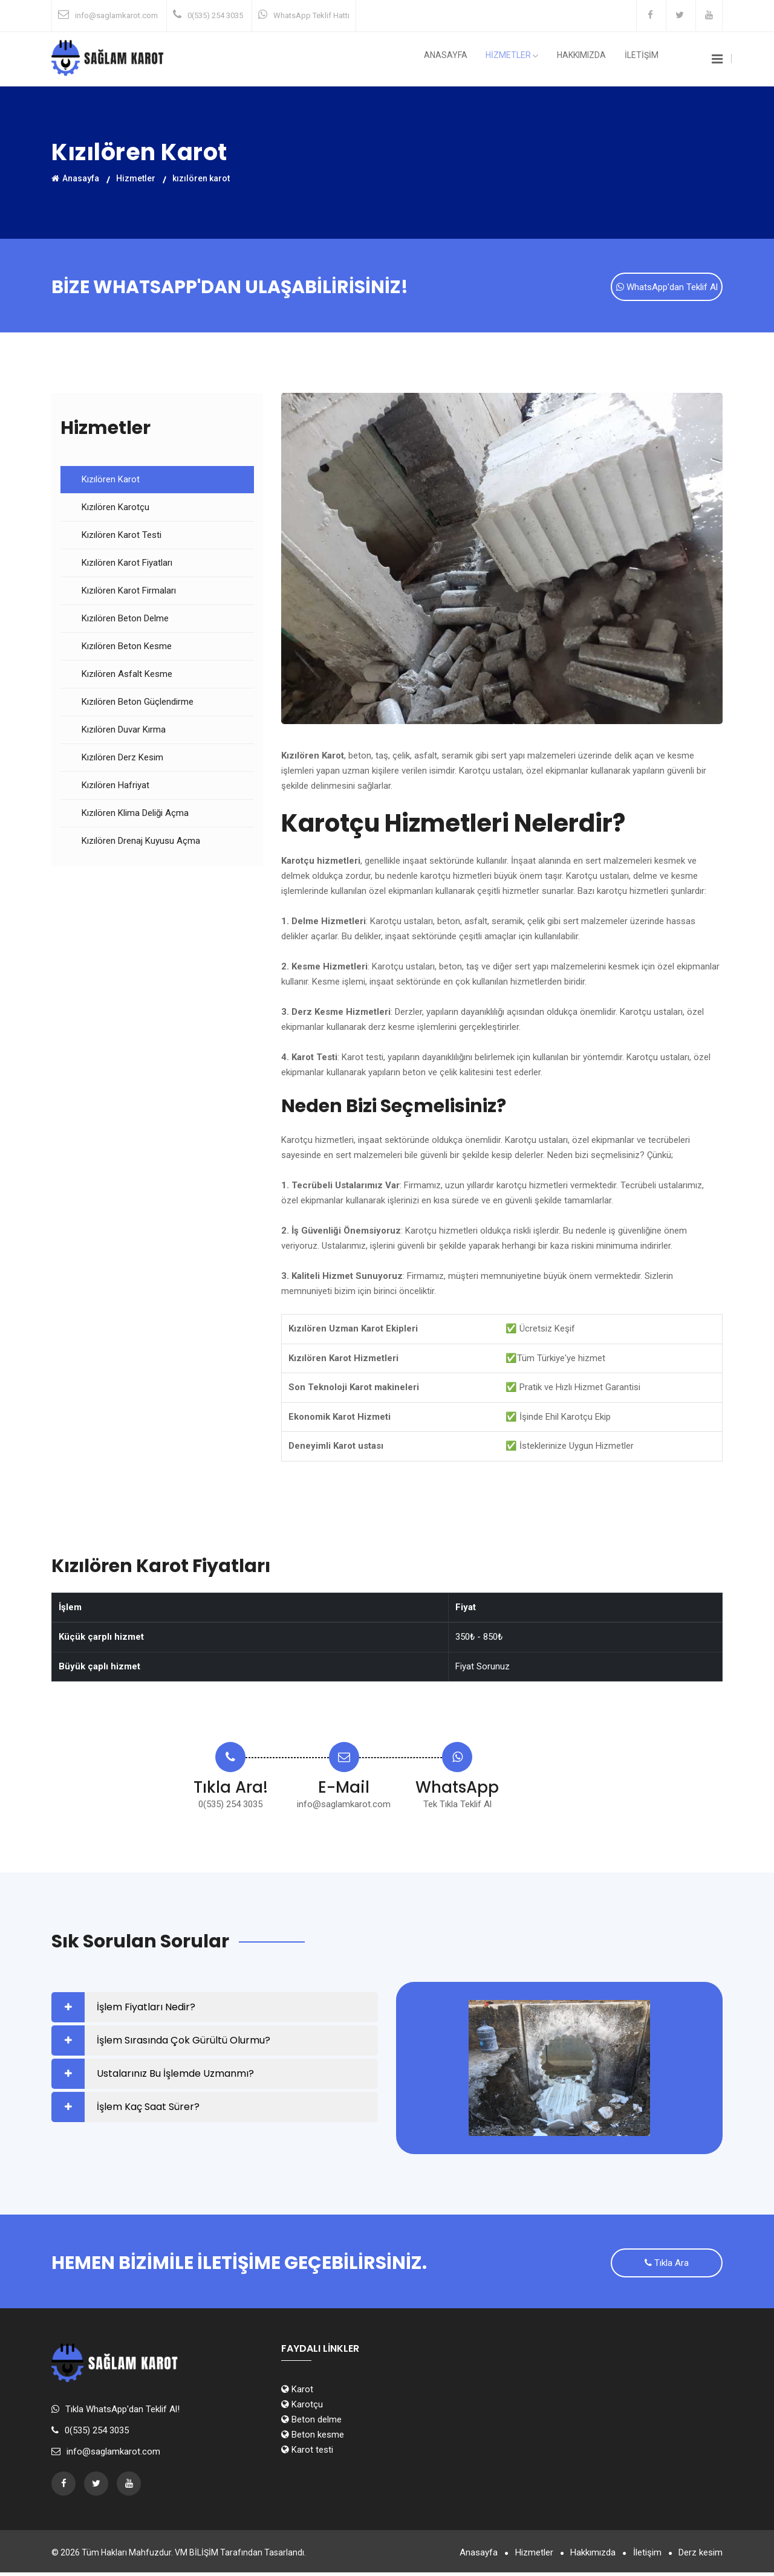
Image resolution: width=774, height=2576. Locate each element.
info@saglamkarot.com (116, 15)
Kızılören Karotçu (115, 508)
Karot (297, 2392)
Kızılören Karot (111, 481)
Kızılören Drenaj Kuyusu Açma (141, 842)
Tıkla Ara (667, 2265)
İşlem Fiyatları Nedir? (146, 2009)
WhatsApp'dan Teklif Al (667, 288)
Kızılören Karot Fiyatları (127, 564)
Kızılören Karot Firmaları (129, 592)
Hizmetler (135, 178)
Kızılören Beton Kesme (127, 647)
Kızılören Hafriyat (115, 787)
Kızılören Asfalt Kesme (127, 675)
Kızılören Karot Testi (121, 536)
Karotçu (302, 2408)
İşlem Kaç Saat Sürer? (148, 2108)
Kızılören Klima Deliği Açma (135, 814)
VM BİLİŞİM (196, 2556)
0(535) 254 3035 (215, 15)
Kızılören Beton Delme (125, 620)
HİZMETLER (528, 59)
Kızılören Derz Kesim (122, 759)
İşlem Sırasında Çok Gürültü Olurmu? (183, 2042)
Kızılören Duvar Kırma (124, 731)
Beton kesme (312, 2438)
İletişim (643, 2556)
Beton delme (311, 2423)
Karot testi (307, 2453)
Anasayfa (468, 59)
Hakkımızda (591, 59)
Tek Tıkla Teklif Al (457, 1806)
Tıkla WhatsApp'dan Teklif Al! (122, 2412)
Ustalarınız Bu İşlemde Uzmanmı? (175, 2075)
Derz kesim (700, 2556)
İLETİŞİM (645, 59)
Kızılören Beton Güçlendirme (138, 703)
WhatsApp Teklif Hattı (311, 15)
